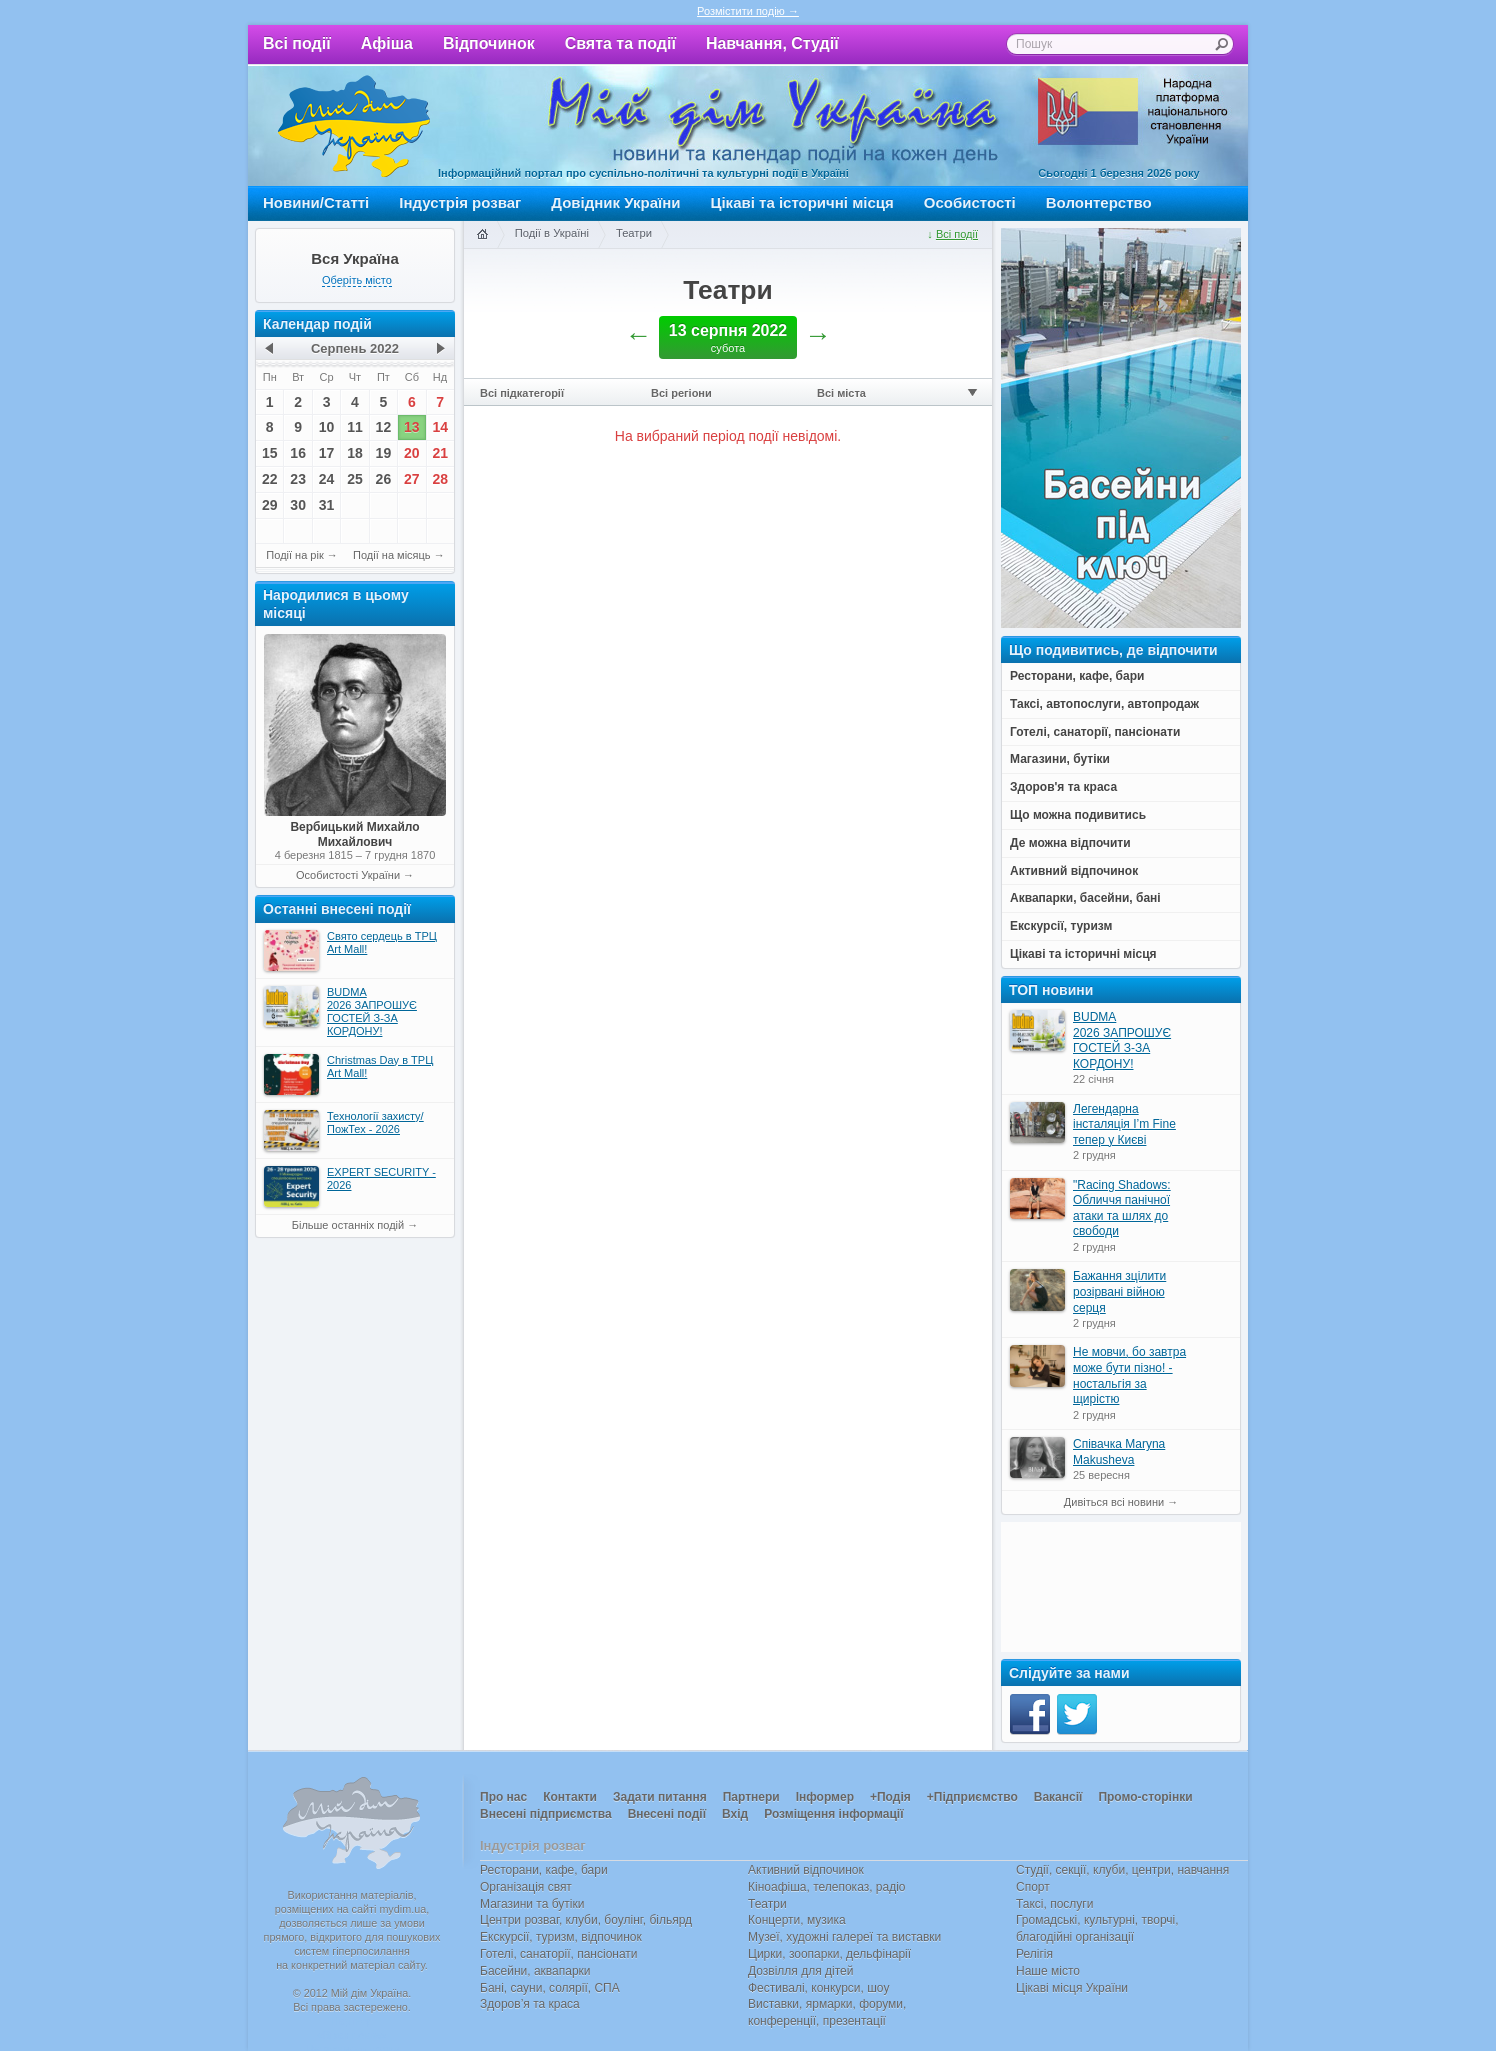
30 (298, 505)
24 (327, 479)
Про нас (503, 1797)
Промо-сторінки (1145, 1797)
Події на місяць (392, 555)
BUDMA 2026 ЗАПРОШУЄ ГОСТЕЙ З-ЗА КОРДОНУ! (1122, 1040)
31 (327, 505)
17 (327, 453)
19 (384, 453)
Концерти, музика (797, 1920)
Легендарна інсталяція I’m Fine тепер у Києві (1124, 1124)
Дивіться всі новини (1114, 1502)
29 (270, 505)
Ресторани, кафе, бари (544, 1870)
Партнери (751, 1797)
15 (270, 453)
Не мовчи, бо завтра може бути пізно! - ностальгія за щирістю (1129, 1375)
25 (355, 479)
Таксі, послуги (1054, 1904)
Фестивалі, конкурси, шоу (818, 1988)
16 (298, 453)
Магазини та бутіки (532, 1904)
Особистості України (348, 875)
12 (384, 427)
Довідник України (615, 202)
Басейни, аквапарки (535, 1971)
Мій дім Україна (354, 126)
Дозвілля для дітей (800, 1971)
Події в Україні (552, 233)
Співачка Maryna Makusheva (1119, 1452)
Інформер (825, 1797)
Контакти (570, 1797)
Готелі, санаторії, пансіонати (559, 1954)
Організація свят (526, 1887)
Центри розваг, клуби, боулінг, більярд (586, 1920)
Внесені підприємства (546, 1814)
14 (440, 427)
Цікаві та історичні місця (802, 202)
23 (298, 479)
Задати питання (660, 1797)
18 (355, 453)
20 (412, 453)
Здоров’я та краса (530, 2004)
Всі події (297, 43)
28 (440, 479)
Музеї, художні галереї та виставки (844, 1937)
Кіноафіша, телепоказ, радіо (827, 1887)
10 (327, 427)
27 (412, 479)
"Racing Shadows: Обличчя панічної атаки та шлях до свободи (1122, 1208)
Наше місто (1048, 1971)
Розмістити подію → (748, 11)
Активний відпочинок (806, 1870)
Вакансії (1058, 1797)
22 (270, 479)
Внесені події (667, 1814)
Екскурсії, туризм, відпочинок (561, 1937)
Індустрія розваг (460, 202)
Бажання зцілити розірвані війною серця (1119, 1291)
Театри (634, 233)
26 (384, 479)
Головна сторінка (482, 235)
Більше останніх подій (348, 1225)
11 (355, 427)
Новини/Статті (316, 202)
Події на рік (294, 555)
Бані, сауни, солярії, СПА (550, 1988)
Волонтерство (1099, 202)
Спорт (1033, 1887)
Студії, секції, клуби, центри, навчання (1122, 1870)
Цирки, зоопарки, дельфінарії (829, 1954)
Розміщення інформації (833, 1814)
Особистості (970, 202)
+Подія (890, 1797)
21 (440, 453)
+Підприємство (972, 1797)
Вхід (735, 1814)
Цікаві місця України (1072, 1988)
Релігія (1034, 1954)
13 (412, 427)
